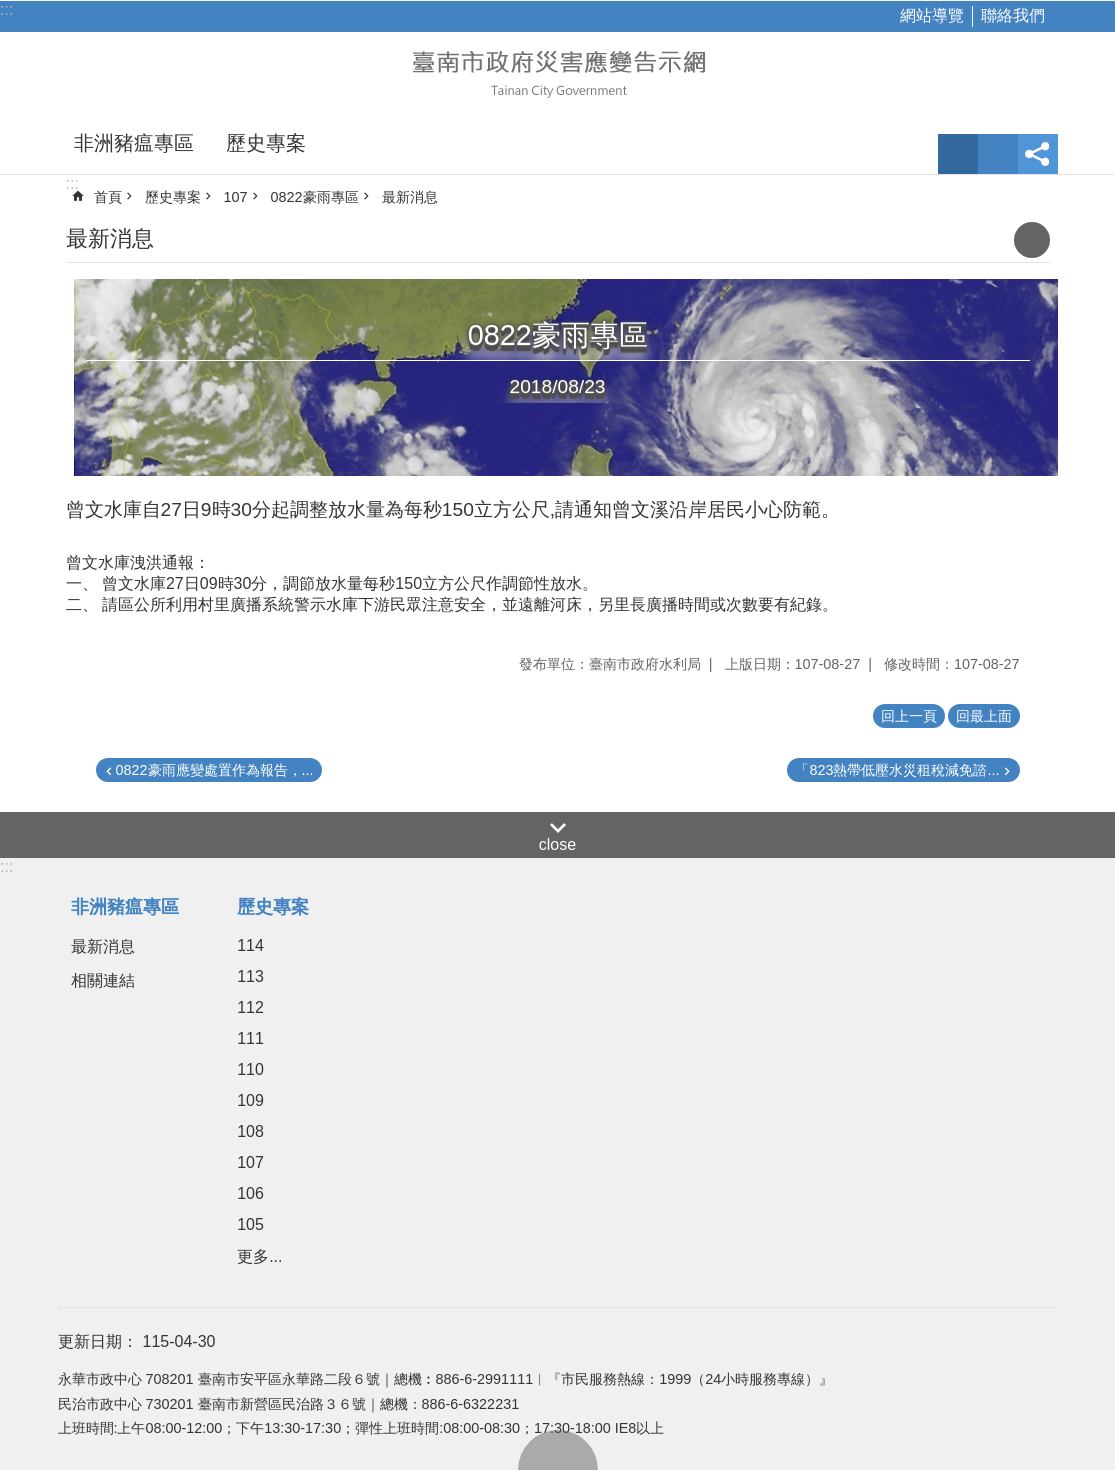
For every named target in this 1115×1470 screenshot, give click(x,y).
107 (236, 197)
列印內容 (1032, 240)
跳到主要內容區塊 (10, 10)
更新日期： (98, 1341)
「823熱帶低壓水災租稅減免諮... (897, 770)
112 (250, 1007)
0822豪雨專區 (315, 197)
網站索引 (998, 154)
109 (250, 1100)
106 (250, 1193)
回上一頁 (909, 716)
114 (250, 945)
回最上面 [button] (984, 716)
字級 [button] (958, 154)
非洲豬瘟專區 (134, 143)
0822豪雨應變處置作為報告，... (215, 770)
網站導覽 (932, 15)
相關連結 (103, 980)
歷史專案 (266, 143)
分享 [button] (1038, 154)
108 (250, 1131)
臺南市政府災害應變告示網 (558, 72)
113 (250, 976)
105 (250, 1224)
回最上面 (558, 1450)
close (557, 844)
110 (250, 1069)
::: (6, 9)
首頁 (108, 197)
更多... (259, 1256)
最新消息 (410, 197)
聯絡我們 (1013, 15)
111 (250, 1038)
